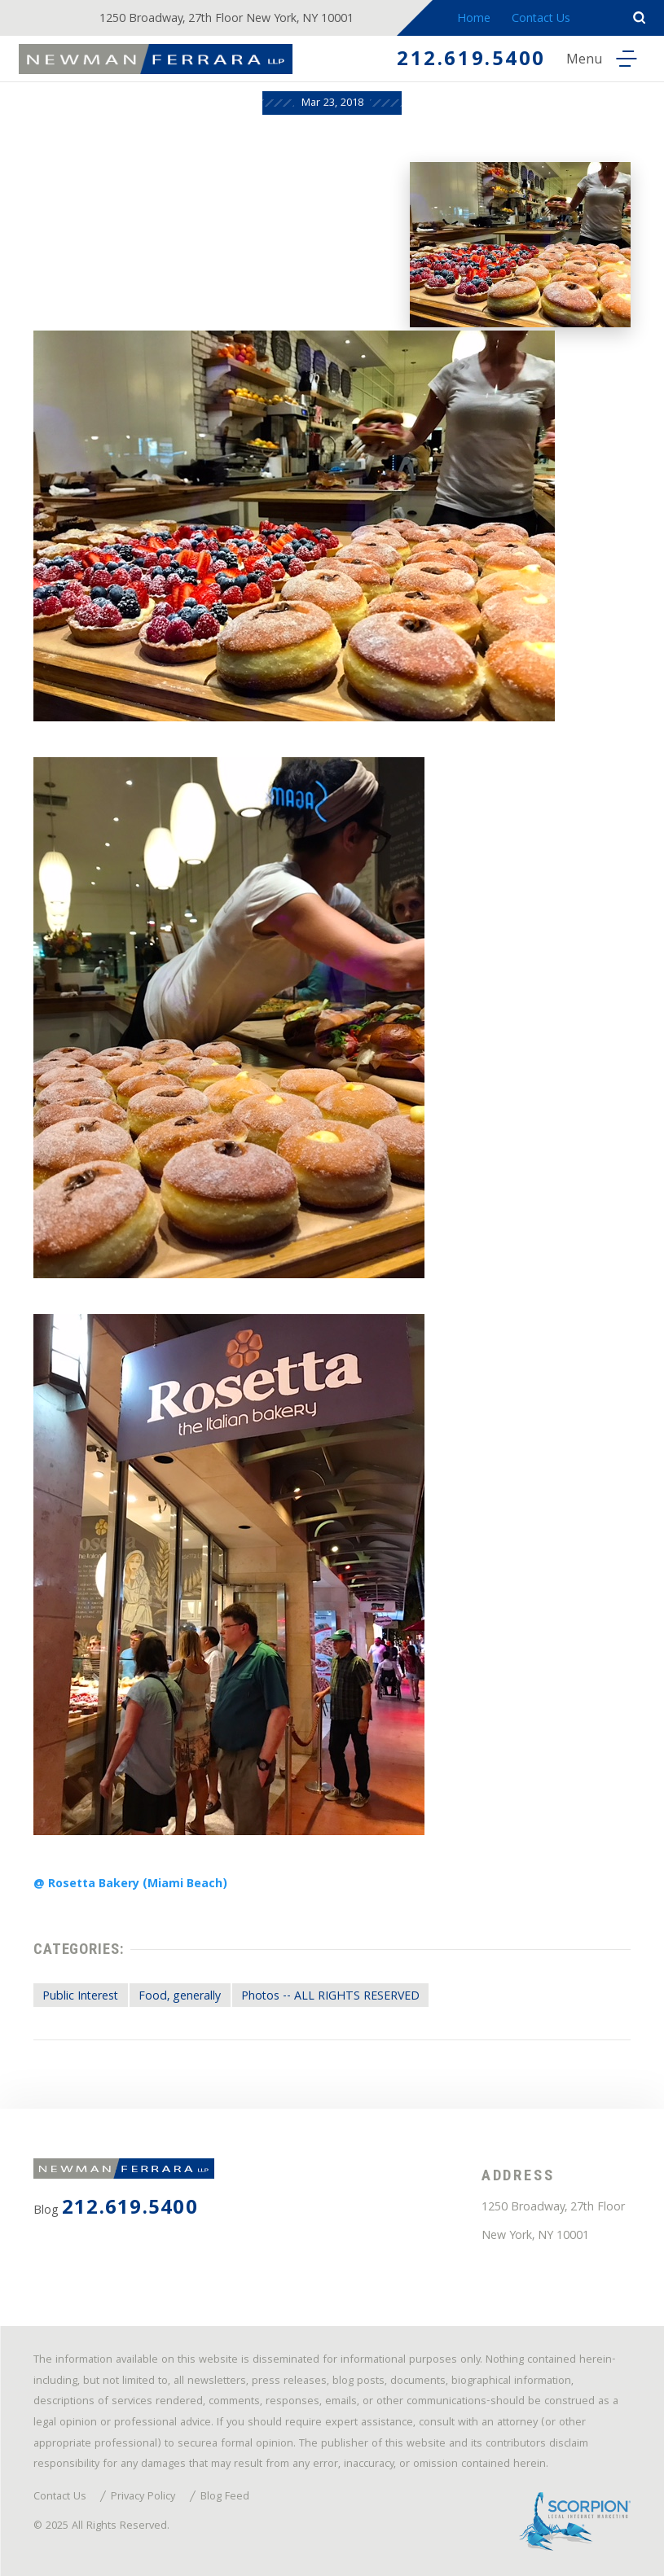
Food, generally (180, 1997)
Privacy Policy (143, 2498)
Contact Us (541, 19)
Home (473, 19)
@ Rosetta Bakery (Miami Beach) (130, 1885)
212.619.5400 (471, 61)
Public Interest (80, 1997)
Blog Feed (224, 2498)
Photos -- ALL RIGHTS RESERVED (330, 1997)
